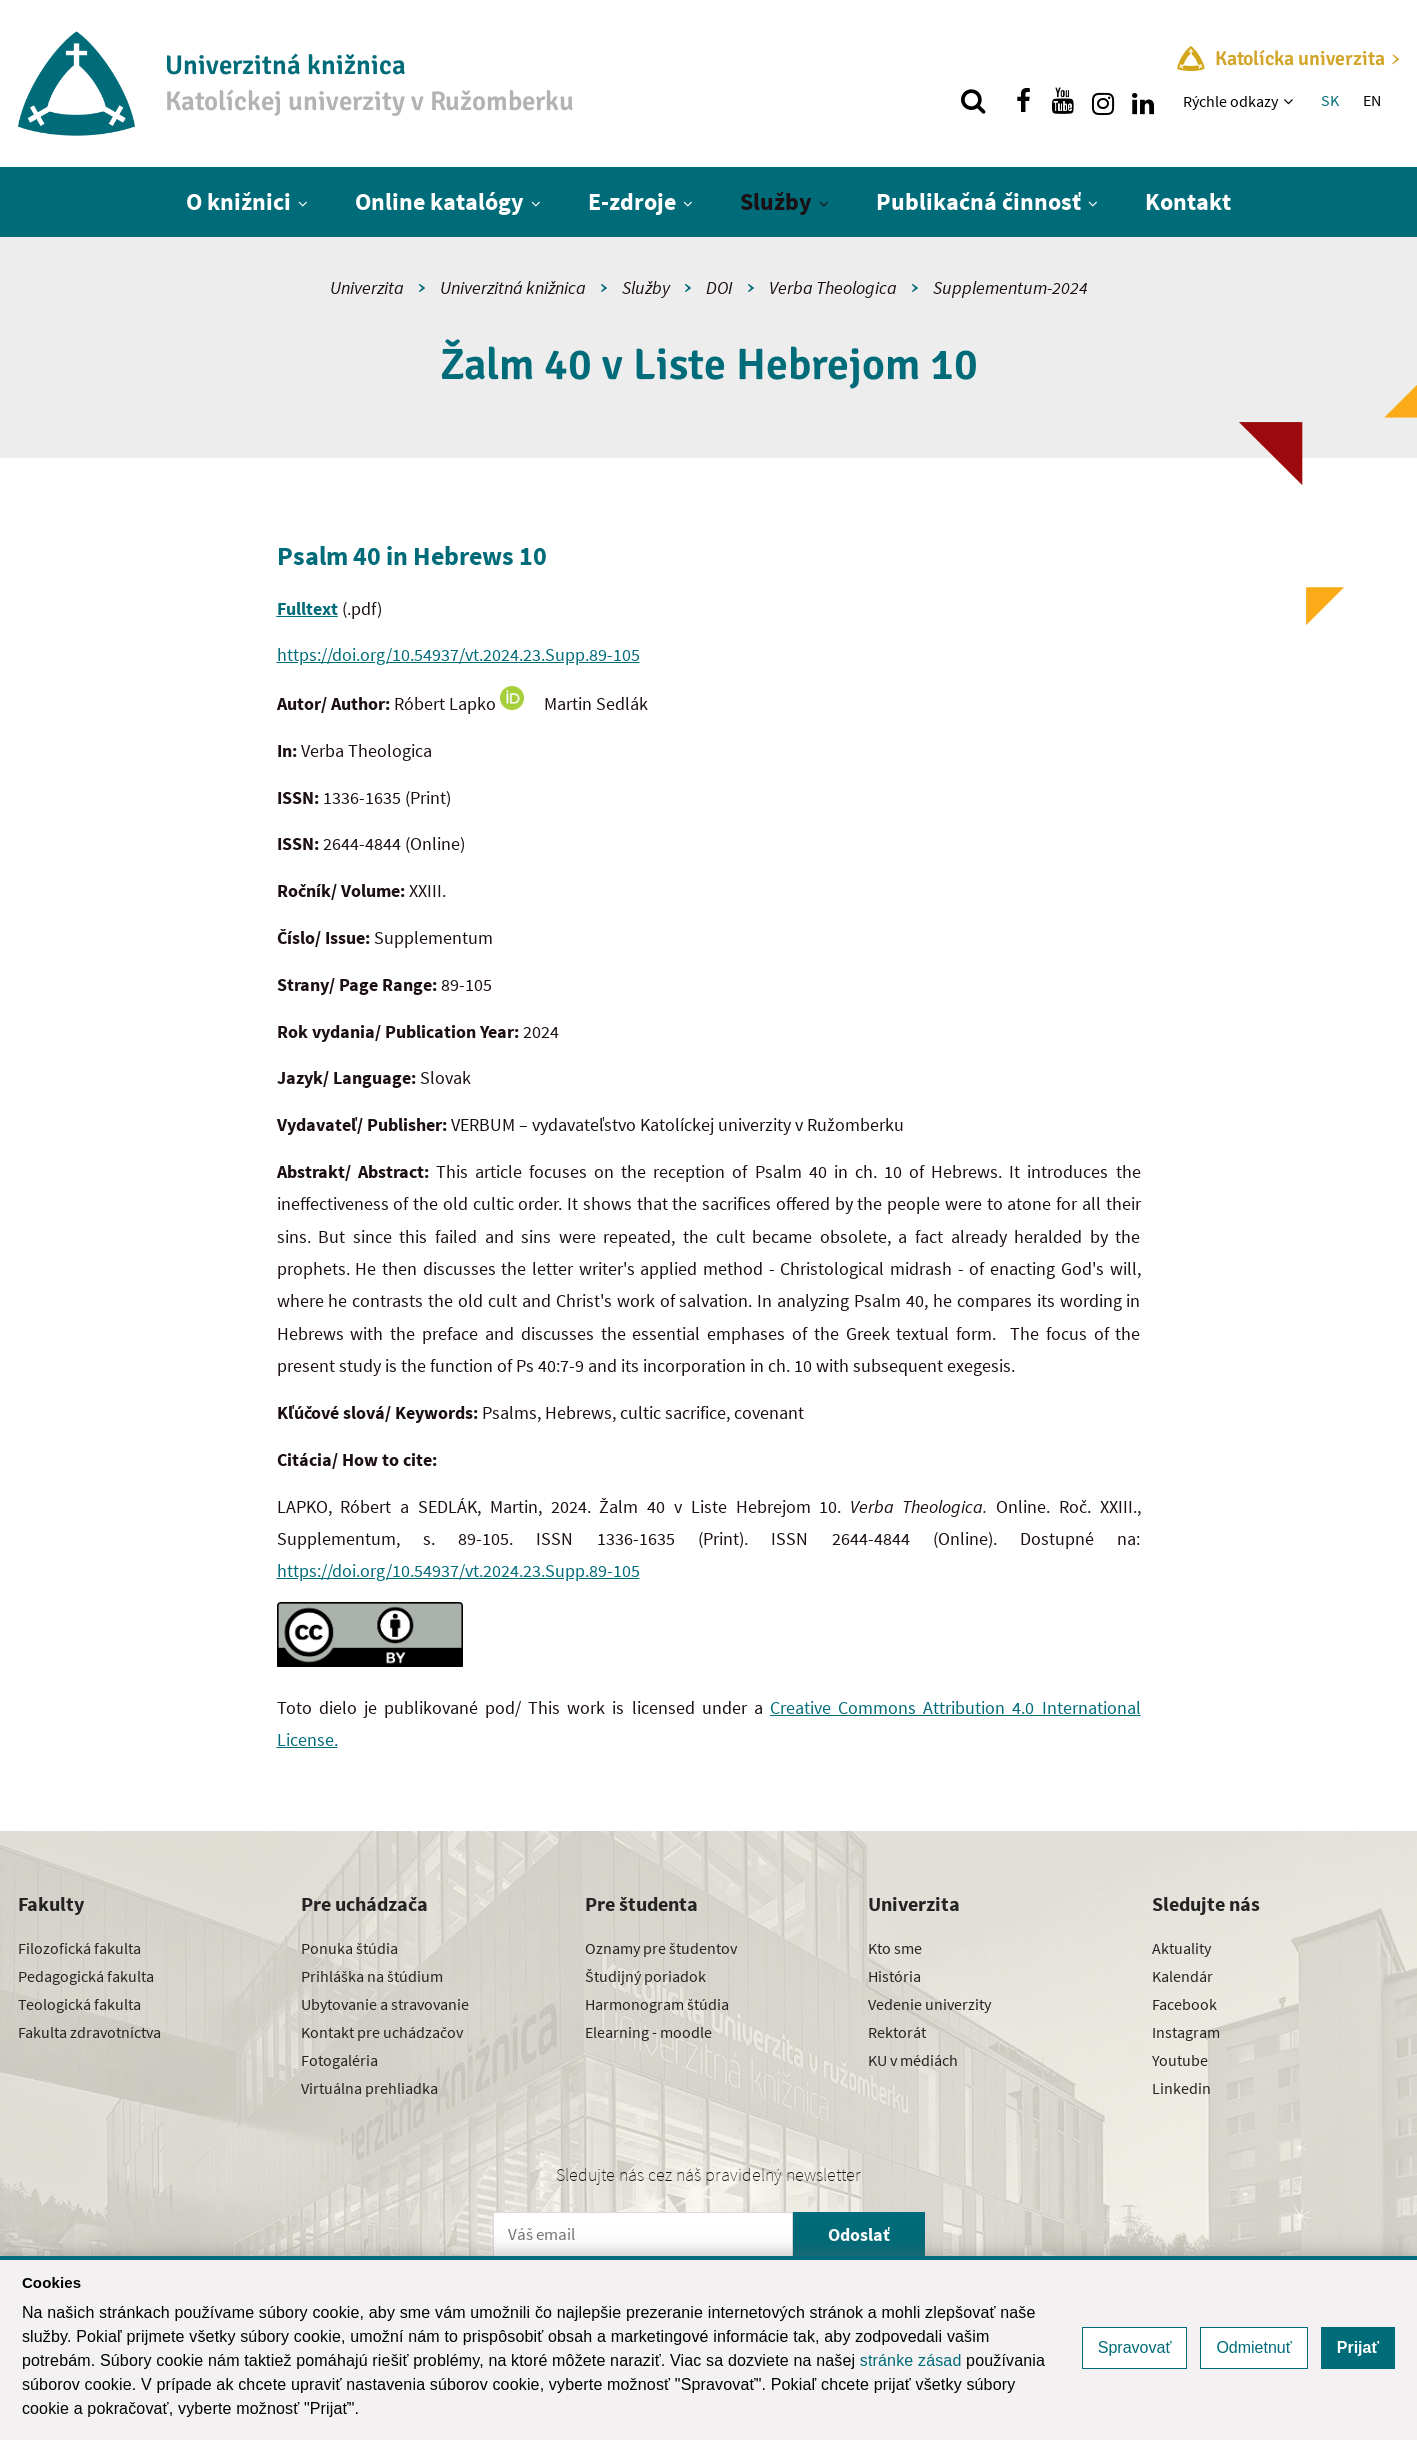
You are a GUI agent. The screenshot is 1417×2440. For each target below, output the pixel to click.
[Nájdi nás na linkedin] (1143, 101)
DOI (719, 287)
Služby (776, 201)
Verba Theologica (833, 287)
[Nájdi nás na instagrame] (1103, 101)
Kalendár (1182, 1976)
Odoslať (859, 2234)
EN (1372, 100)
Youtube (1180, 2060)
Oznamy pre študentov (661, 1948)
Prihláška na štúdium (372, 1976)
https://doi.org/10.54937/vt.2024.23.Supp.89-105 (458, 654)
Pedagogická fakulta (86, 1976)
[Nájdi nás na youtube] (1063, 101)
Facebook (1184, 2004)
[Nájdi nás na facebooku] (1023, 101)
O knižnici (238, 201)
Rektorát (897, 2032)
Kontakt (1188, 201)
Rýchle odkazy (1230, 101)
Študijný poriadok (645, 1976)
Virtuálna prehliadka (369, 2088)
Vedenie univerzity (929, 2004)
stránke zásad (911, 2360)
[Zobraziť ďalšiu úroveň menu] (1290, 101)
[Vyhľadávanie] (973, 101)
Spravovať (1135, 2347)
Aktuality (1181, 1948)
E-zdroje (632, 201)
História (894, 1976)
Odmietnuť (1253, 2347)
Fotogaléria (339, 2060)
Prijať (1358, 2347)
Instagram (1186, 2032)
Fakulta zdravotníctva (89, 2032)
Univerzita (367, 287)
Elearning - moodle (648, 2032)
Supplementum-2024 (1010, 287)
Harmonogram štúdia (657, 2004)
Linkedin (1181, 2088)
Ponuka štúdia (349, 1948)
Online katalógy (439, 201)
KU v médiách (913, 2060)
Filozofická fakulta (79, 1948)
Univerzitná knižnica (513, 287)
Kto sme (895, 1948)
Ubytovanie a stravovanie (385, 2004)
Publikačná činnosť (978, 201)
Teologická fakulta (79, 2004)
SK (1330, 100)
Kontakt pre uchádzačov (382, 2032)
